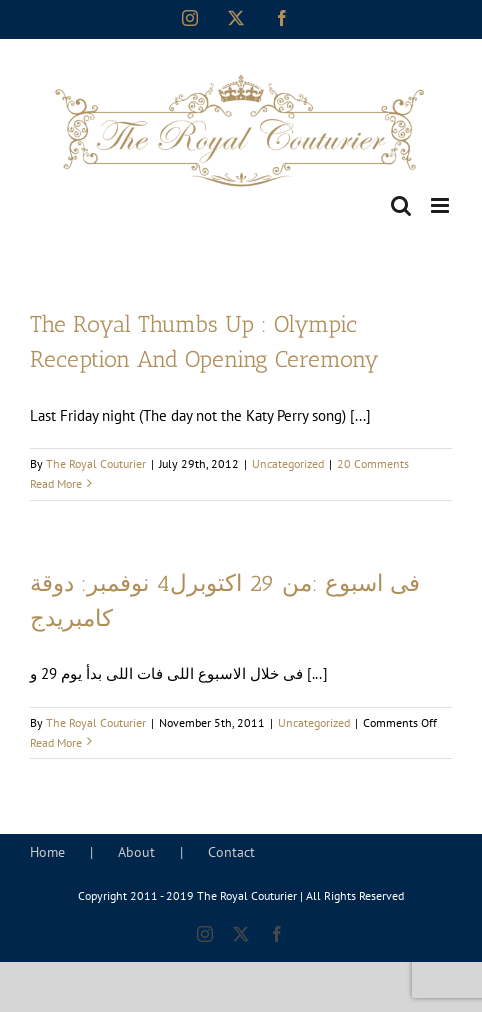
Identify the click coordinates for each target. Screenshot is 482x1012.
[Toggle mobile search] (401, 205)
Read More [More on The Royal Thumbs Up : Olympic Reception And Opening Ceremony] (56, 483)
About (136, 852)
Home (47, 852)
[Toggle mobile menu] (441, 205)
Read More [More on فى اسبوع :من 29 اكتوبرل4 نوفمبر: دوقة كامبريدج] (56, 742)
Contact (231, 852)
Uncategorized (288, 463)
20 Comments (373, 463)
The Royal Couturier (96, 463)
